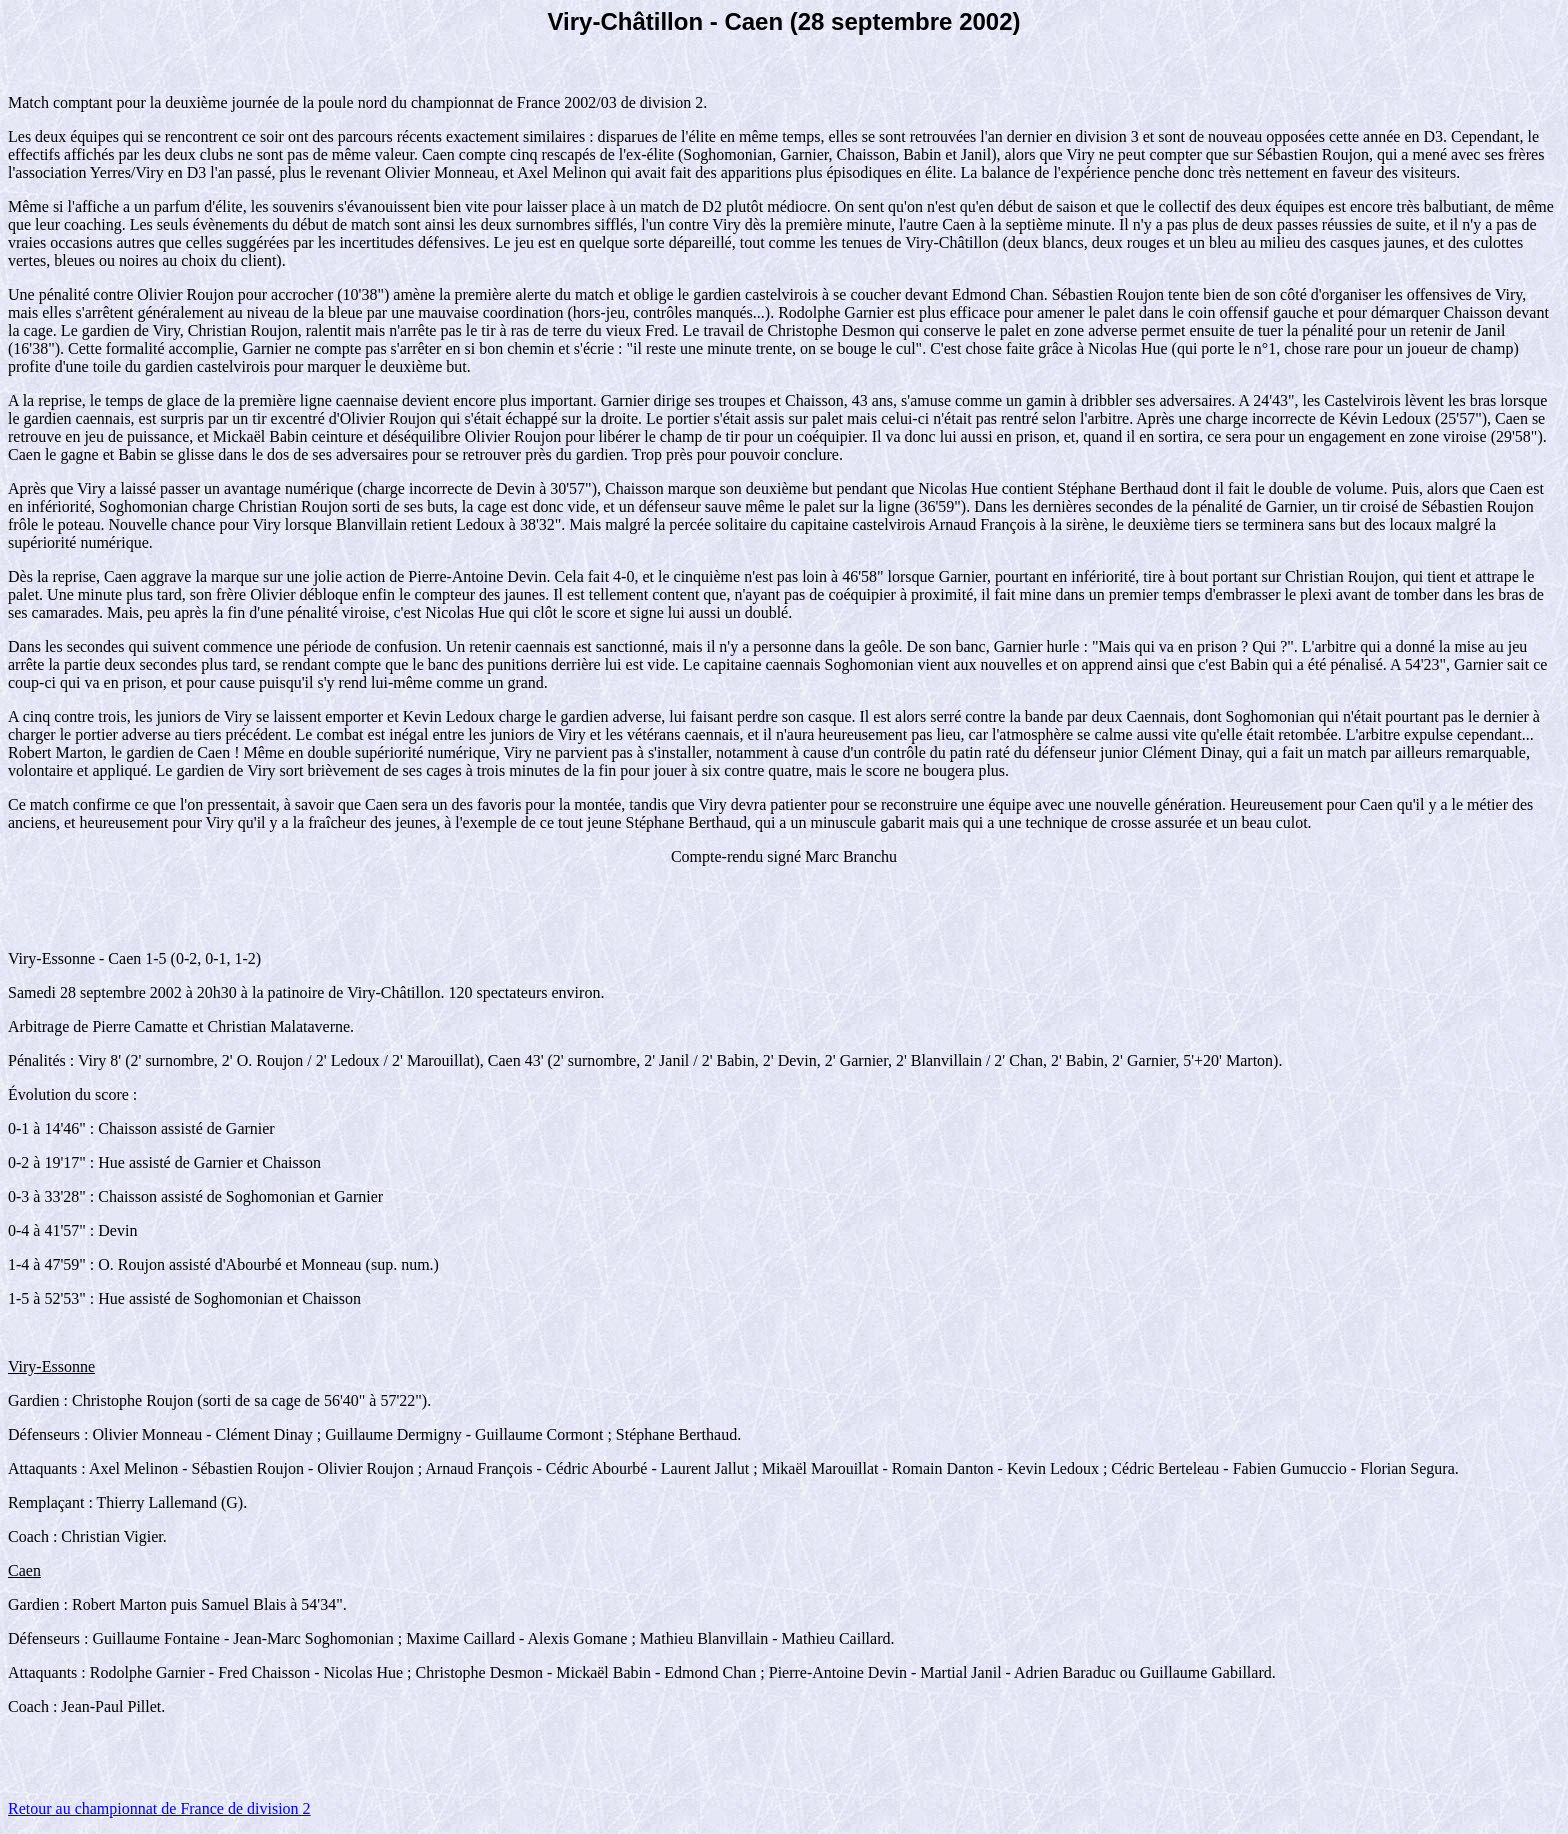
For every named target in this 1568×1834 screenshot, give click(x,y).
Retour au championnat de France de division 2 (159, 1808)
